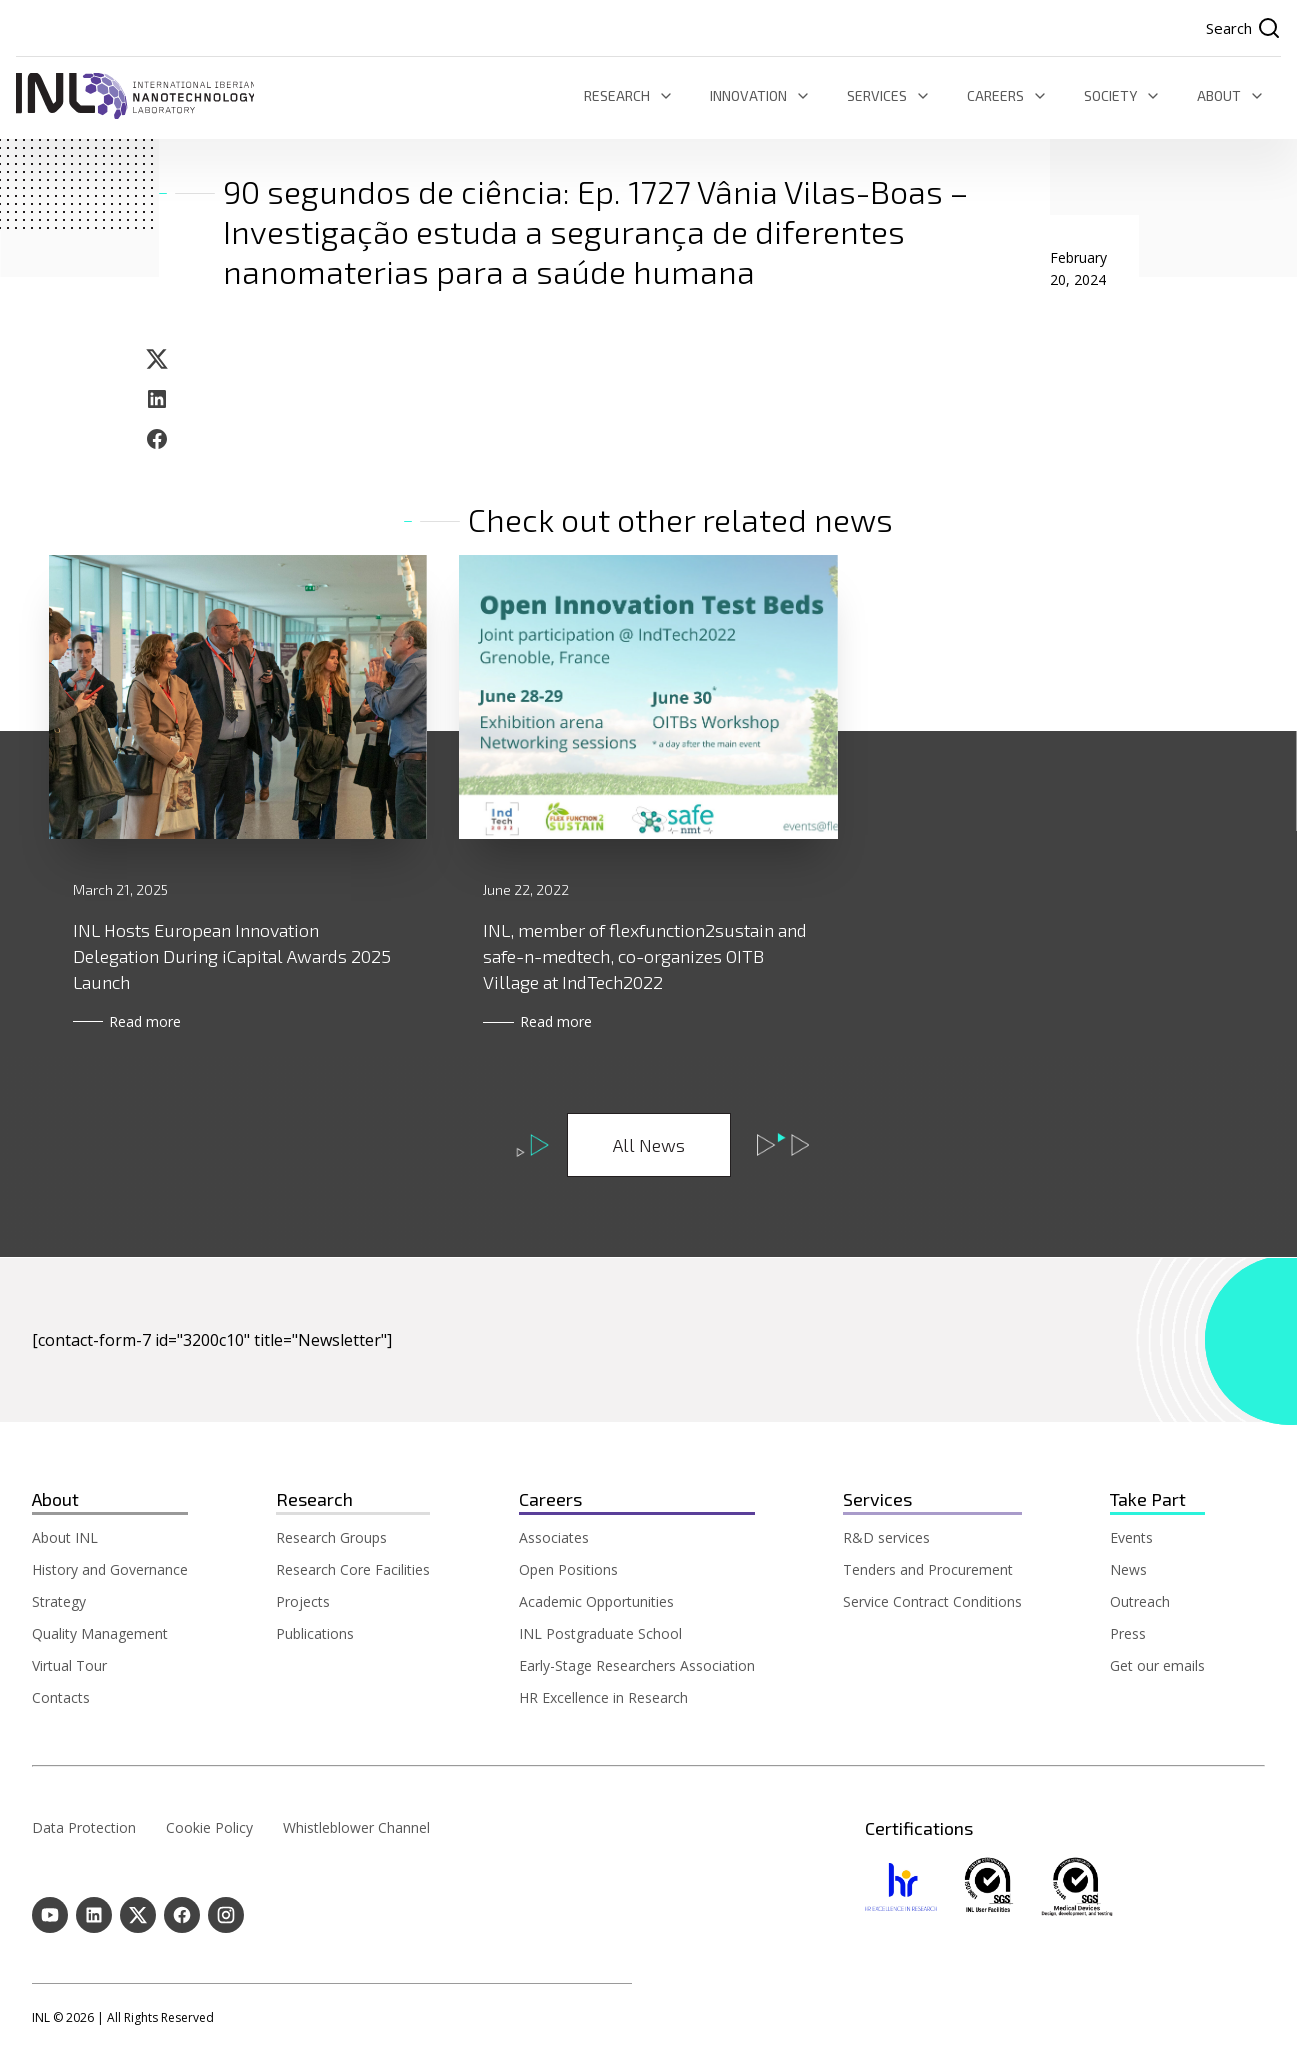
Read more (157, 1022)
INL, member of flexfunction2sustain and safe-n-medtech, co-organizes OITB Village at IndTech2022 (645, 955)
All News (649, 1146)
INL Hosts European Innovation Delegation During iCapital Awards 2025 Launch (232, 957)
